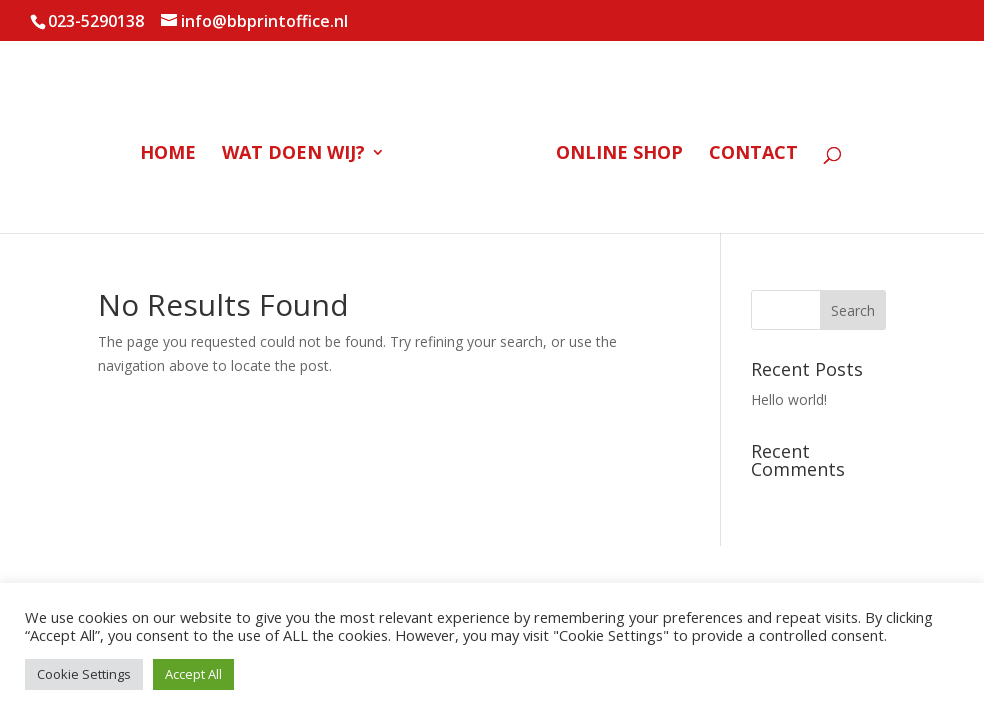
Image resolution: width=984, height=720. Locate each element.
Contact (753, 154)
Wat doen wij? (293, 154)
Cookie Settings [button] (84, 674)
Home (168, 154)
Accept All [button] (193, 674)
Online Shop (619, 154)
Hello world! (789, 399)
